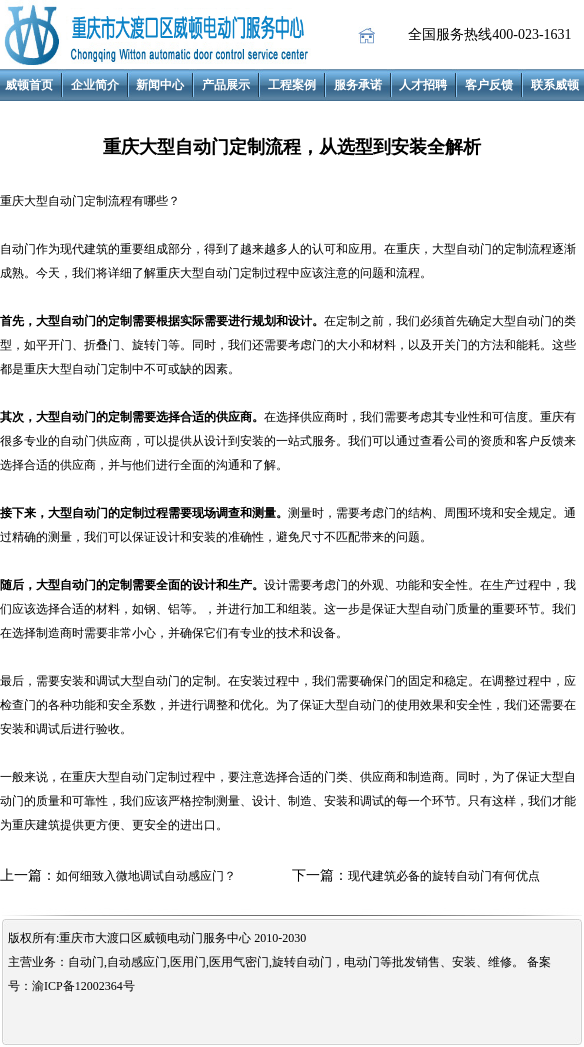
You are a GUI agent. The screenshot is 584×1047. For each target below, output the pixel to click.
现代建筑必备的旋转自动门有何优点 (444, 876)
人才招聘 (423, 85)
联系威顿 (555, 85)
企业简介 (95, 85)
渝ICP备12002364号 (83, 986)
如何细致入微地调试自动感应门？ (146, 876)
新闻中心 (160, 85)
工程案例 (292, 85)
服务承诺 (358, 85)
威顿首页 (29, 85)
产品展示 (226, 85)
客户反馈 (489, 85)
